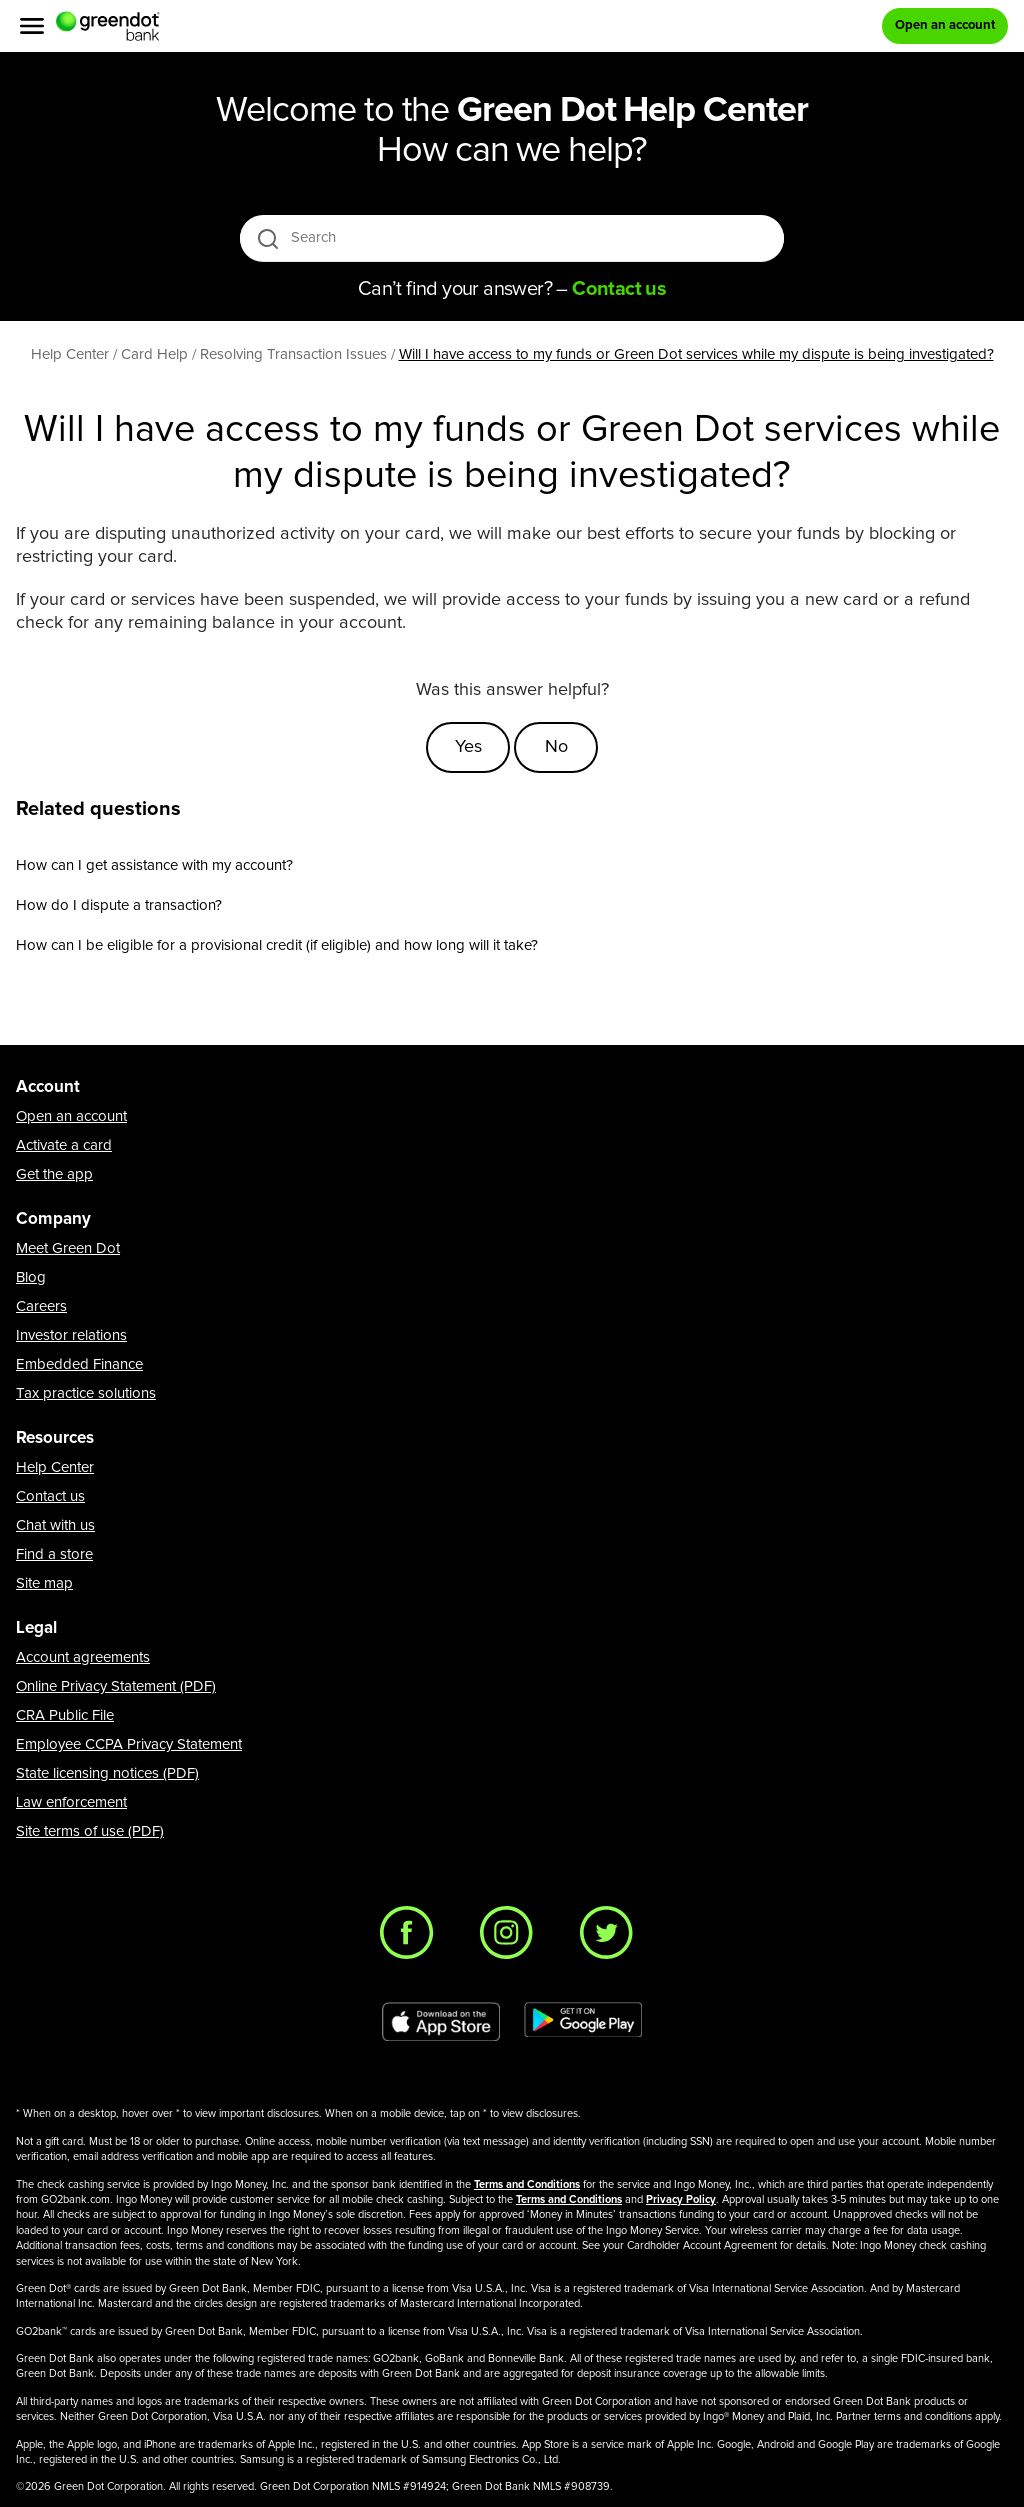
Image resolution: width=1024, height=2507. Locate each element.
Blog (31, 1277)
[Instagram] (512, 1938)
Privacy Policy (681, 2199)
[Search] (513, 238)
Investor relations (71, 1335)
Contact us (50, 1496)
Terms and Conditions (527, 2184)
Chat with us (55, 1525)
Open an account (71, 1116)
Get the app (54, 1174)
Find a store (54, 1554)
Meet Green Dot (68, 1248)
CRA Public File (65, 1715)
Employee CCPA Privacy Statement (129, 1744)
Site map (44, 1583)
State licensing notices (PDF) (107, 1773)
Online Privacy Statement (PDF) (116, 1686)
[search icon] (267, 238)
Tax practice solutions (86, 1393)
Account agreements (83, 1657)
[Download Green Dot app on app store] (441, 2022)
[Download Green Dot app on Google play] (583, 2022)
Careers (41, 1306)
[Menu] (32, 26)
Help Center (55, 1467)
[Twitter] (612, 1938)
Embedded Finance (79, 1364)
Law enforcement (71, 1802)
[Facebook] (412, 1938)
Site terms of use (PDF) (90, 1831)
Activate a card (64, 1145)
